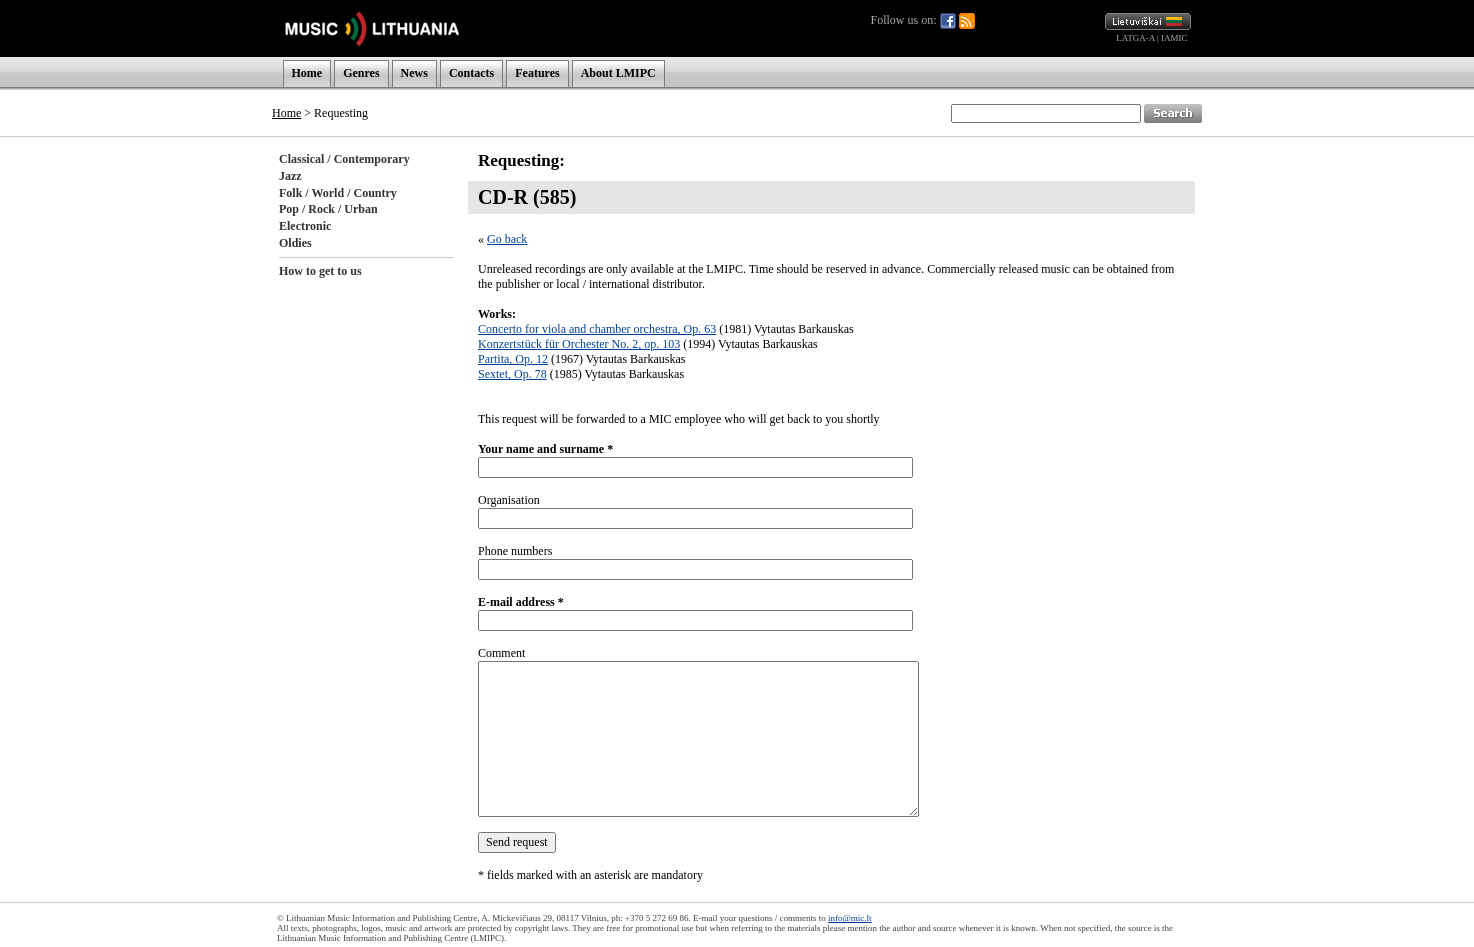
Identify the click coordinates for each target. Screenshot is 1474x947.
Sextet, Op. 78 (512, 374)
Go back (507, 239)
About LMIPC (618, 73)
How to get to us (320, 271)
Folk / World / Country (338, 193)
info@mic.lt (850, 918)
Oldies (295, 243)
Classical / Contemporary (344, 159)
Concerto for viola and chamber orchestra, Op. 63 (597, 329)
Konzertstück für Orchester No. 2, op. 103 (579, 344)
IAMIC (1174, 38)
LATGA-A (1135, 38)
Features (537, 73)
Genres (361, 73)
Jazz (290, 176)
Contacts (471, 73)
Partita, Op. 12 (513, 359)
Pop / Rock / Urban (328, 209)
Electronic (305, 226)
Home (307, 73)
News (414, 73)
